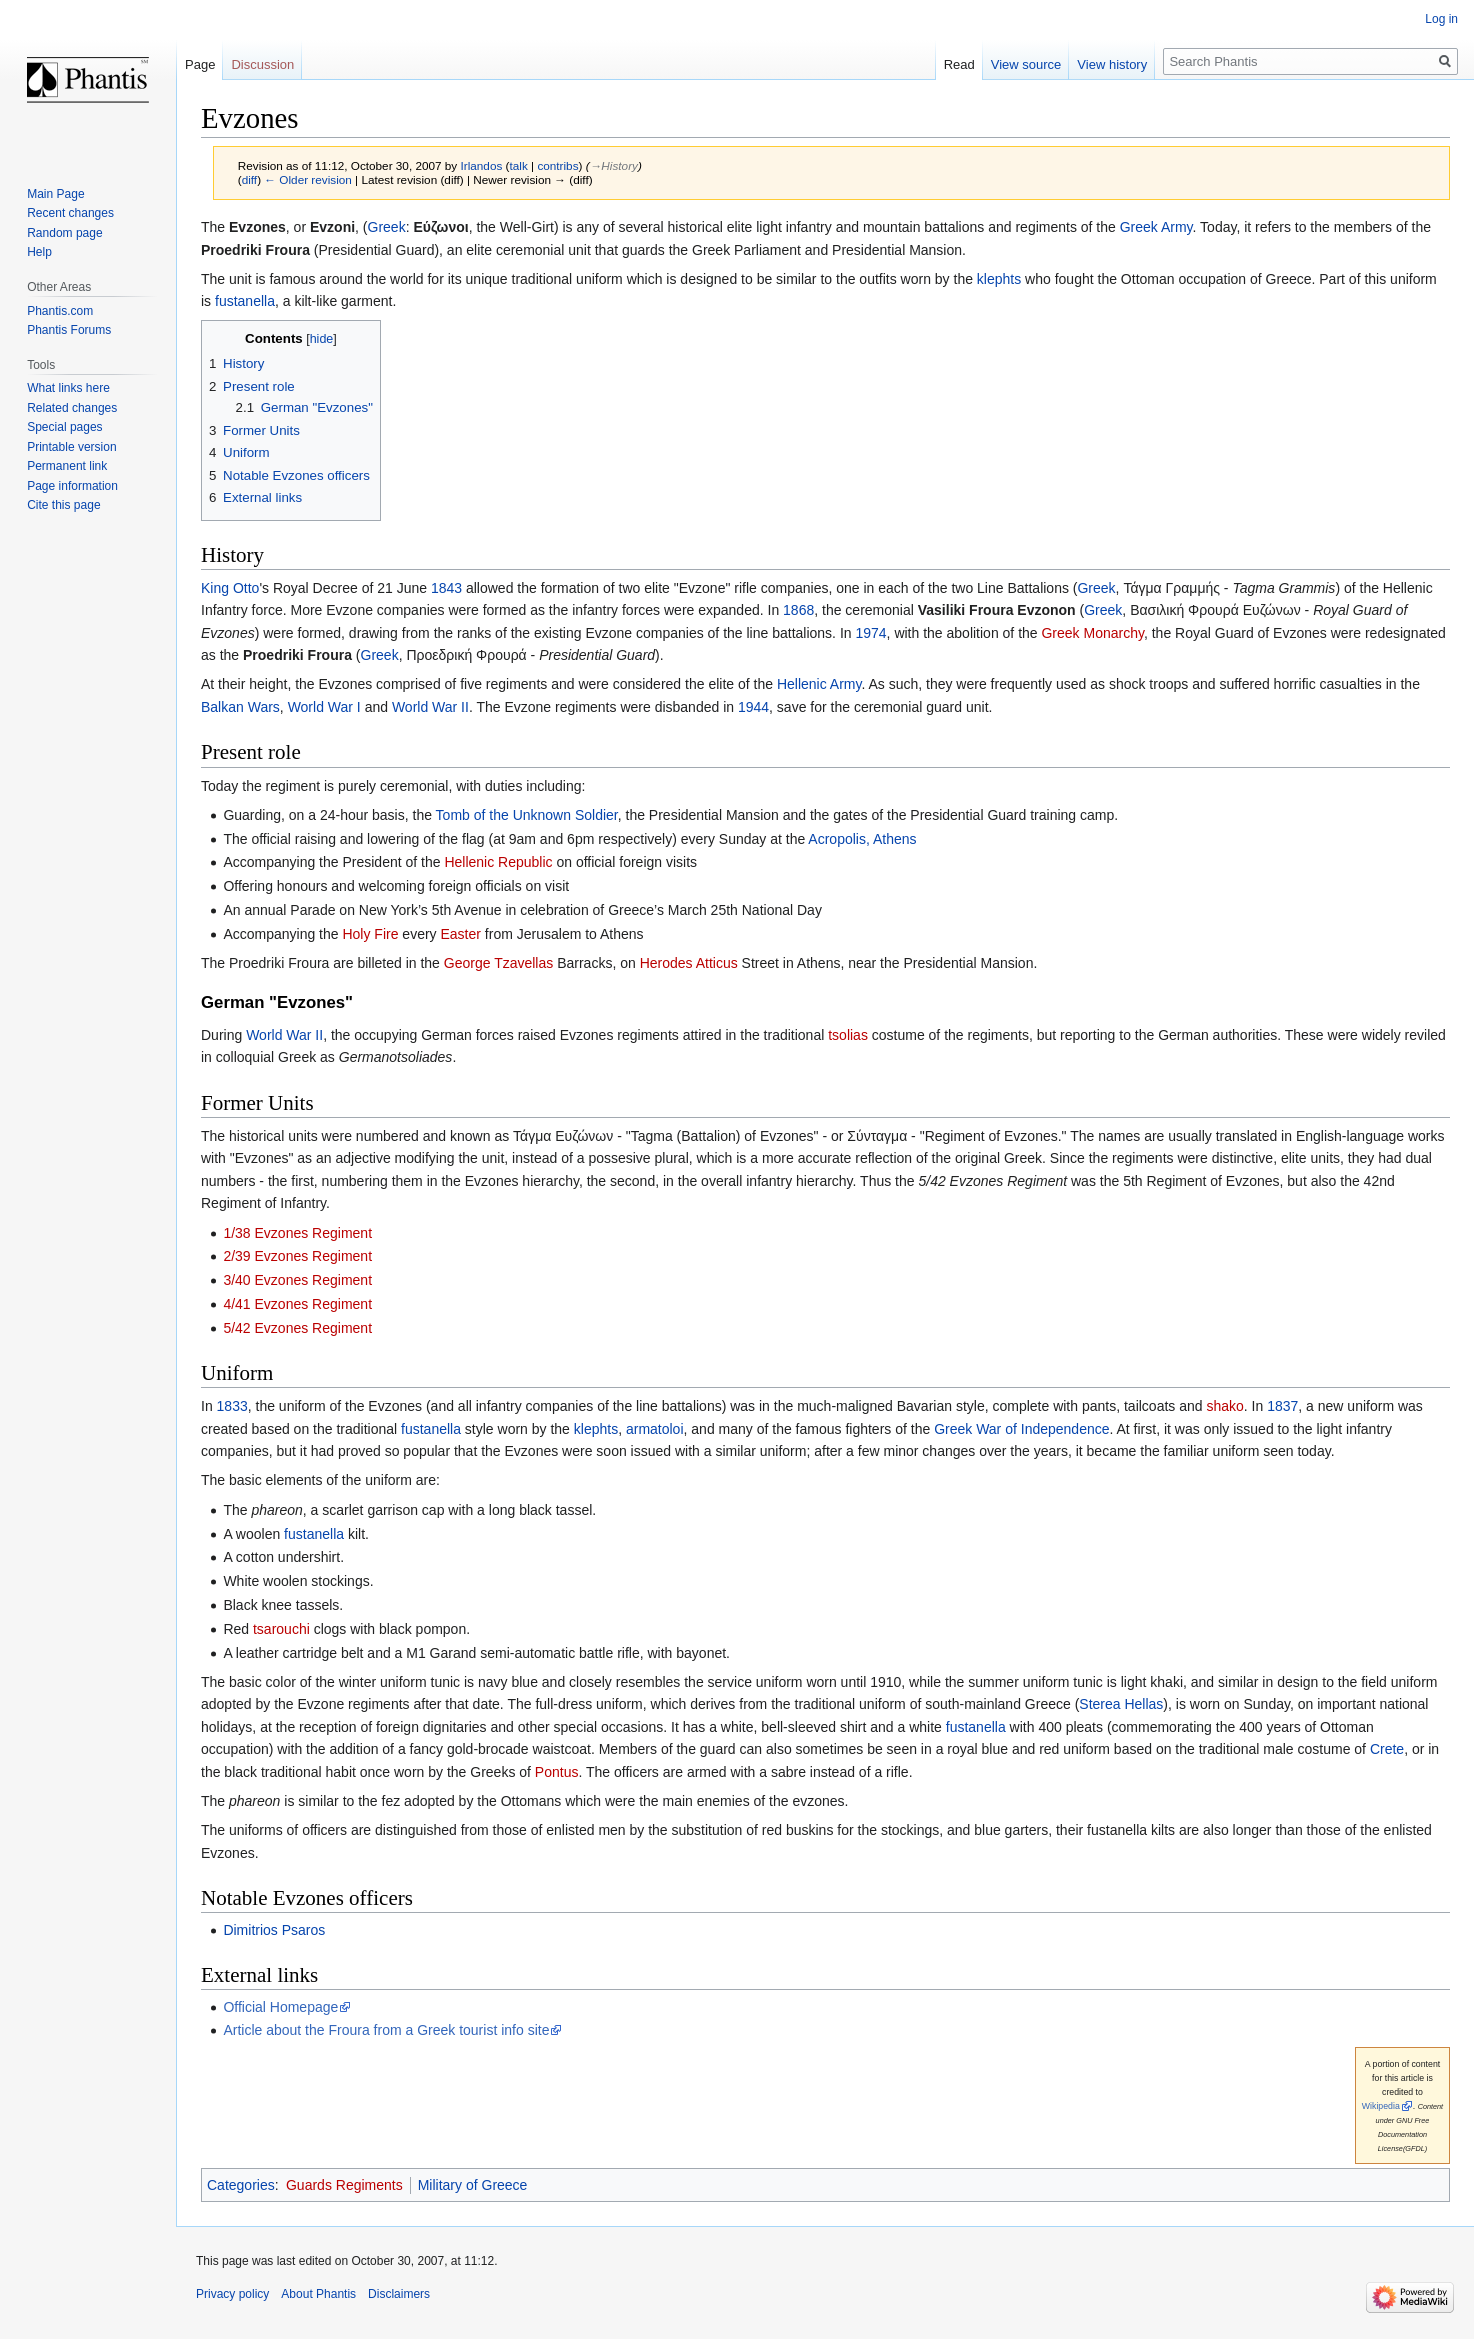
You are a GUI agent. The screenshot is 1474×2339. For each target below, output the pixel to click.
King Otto (230, 588)
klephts (999, 279)
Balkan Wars (240, 707)
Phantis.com (60, 311)
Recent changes (70, 213)
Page (200, 64)
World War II (430, 707)
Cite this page (63, 505)
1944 (753, 707)
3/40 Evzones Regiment (297, 1280)
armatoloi (655, 1429)
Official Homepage (280, 2007)
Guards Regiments (344, 2185)
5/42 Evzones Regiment (297, 1328)
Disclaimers (399, 2294)
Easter (461, 934)
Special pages (64, 427)
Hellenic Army (819, 684)
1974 (870, 633)
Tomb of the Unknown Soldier (527, 815)
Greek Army (1156, 227)
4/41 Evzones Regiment (297, 1304)
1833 (232, 1406)
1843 (446, 588)
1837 (1282, 1406)
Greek (387, 227)
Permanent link (67, 466)
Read (959, 64)
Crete (1387, 1749)
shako (1224, 1406)
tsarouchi (281, 1629)
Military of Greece (473, 2185)
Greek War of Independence (1021, 1429)
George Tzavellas (498, 963)
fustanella (245, 301)
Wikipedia (1381, 2106)
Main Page (55, 194)
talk (518, 165)
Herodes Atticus (689, 963)
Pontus (557, 1772)
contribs (557, 165)
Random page (64, 233)
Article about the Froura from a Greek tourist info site (386, 2030)
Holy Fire (370, 934)
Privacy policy (232, 2294)
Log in (1441, 19)
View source (1026, 64)
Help (39, 252)
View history (1112, 64)
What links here (68, 388)
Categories (241, 2185)
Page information (72, 486)
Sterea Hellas (1121, 1704)
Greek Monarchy (1092, 633)
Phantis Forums (69, 330)
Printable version (71, 447)
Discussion (262, 64)
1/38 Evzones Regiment (297, 1233)
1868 (798, 610)
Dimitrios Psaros (274, 1930)
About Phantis (318, 2294)
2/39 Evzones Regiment (297, 1256)
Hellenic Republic (498, 862)
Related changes (72, 408)
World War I (324, 707)
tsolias (848, 1035)
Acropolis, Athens (862, 839)
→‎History (614, 165)
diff (249, 179)
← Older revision (308, 179)
